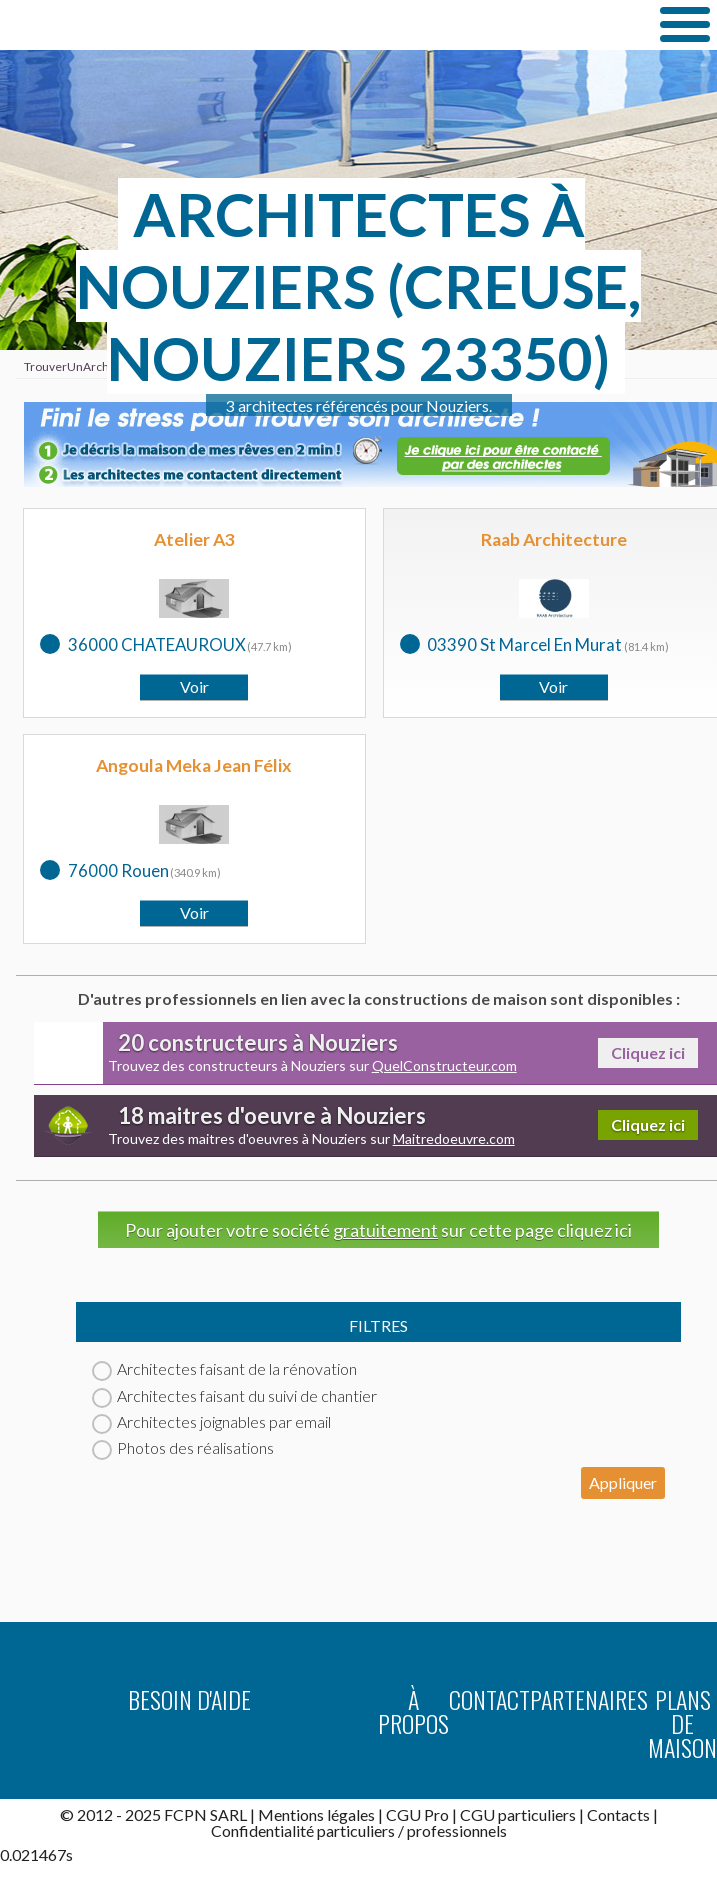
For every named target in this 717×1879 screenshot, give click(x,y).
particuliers (356, 1830)
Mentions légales (316, 1814)
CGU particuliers (518, 1814)
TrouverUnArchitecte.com (287, 24)
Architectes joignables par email (211, 1421)
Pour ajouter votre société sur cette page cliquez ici (378, 1230)
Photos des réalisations (183, 1447)
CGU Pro (417, 1814)
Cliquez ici (648, 1052)
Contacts (618, 1814)
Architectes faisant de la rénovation (224, 1368)
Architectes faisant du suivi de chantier (234, 1395)
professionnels (457, 1830)
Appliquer (623, 1482)
